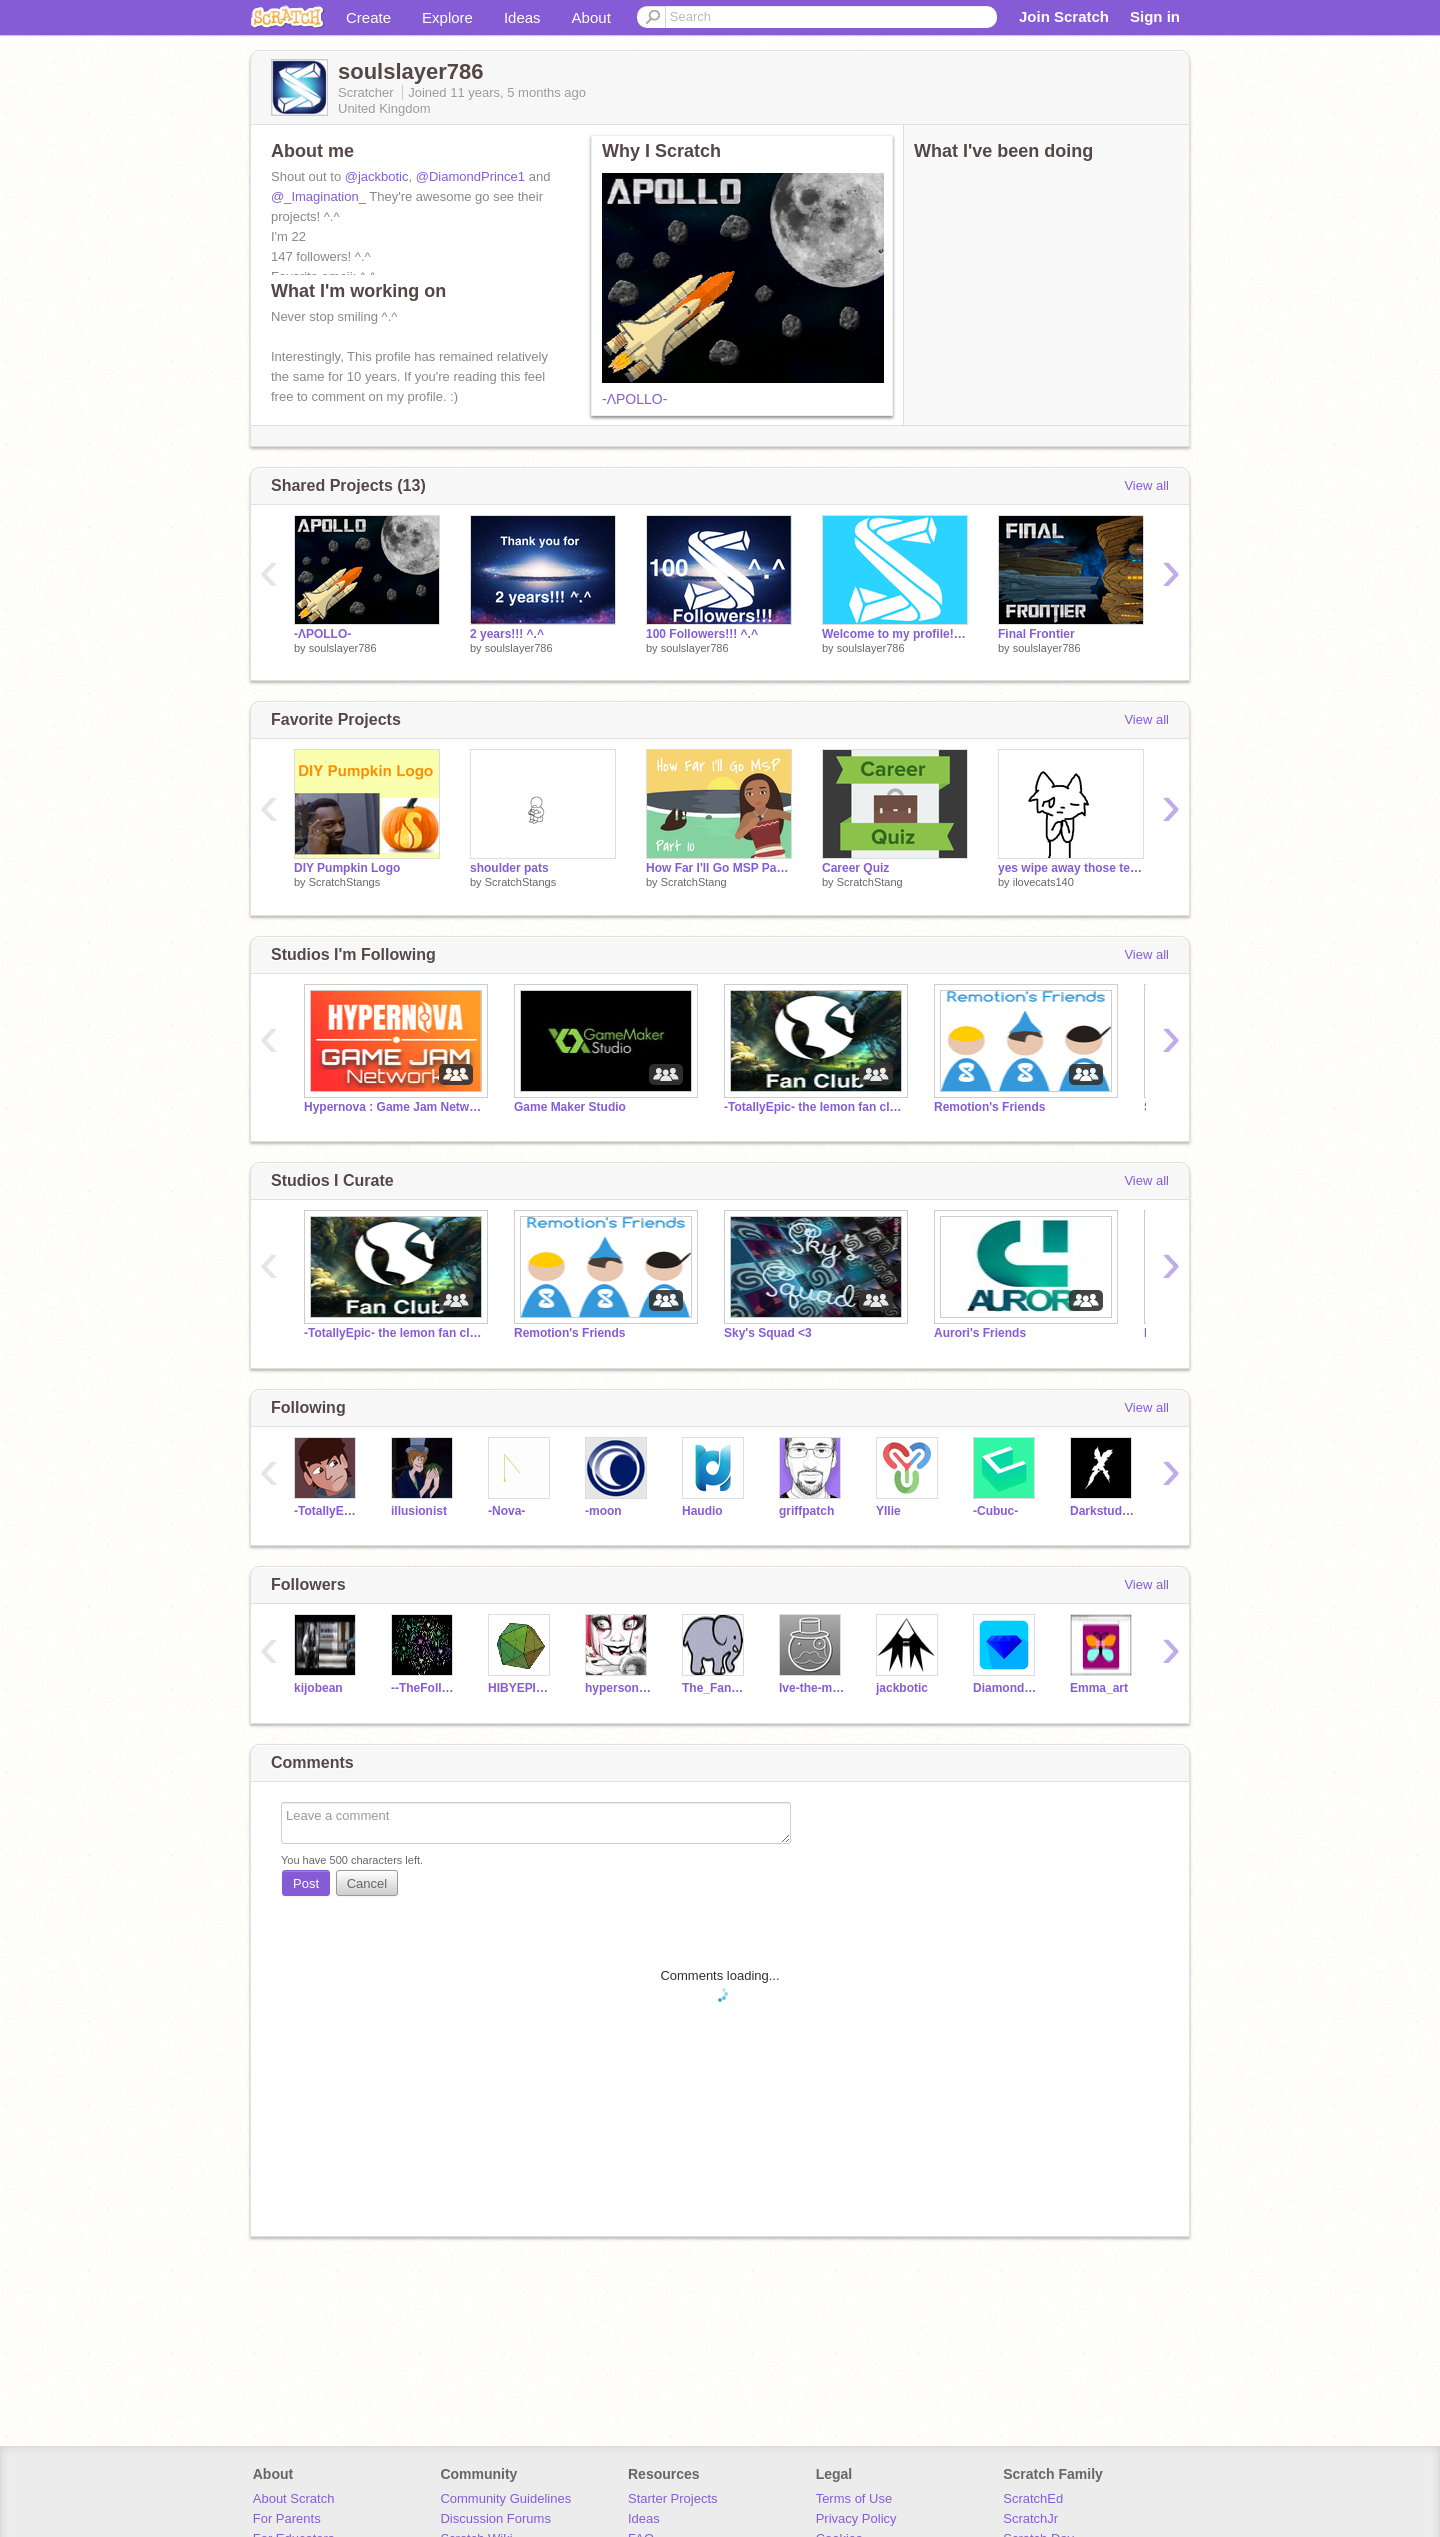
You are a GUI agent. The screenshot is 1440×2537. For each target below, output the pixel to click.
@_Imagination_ (318, 196)
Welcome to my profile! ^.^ (895, 634)
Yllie (888, 1511)
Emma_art (1099, 1688)
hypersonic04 (618, 1688)
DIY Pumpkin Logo (347, 868)
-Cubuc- (995, 1511)
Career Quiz (855, 868)
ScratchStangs (345, 882)
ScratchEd (1033, 2498)
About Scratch (294, 2498)
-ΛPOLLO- (634, 399)
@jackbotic (377, 176)
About (591, 17)
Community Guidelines (505, 2498)
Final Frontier (1036, 634)
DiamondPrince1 (1006, 1688)
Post (306, 1883)
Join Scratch (1064, 16)
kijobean (318, 1688)
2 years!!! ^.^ (507, 634)
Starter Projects (673, 2498)
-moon (603, 1511)
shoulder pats (509, 868)
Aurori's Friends (980, 1333)
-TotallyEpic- (327, 1511)
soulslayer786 (343, 648)
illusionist (419, 1511)
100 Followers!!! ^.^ (702, 634)
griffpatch (806, 1511)
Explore (447, 17)
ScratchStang (694, 882)
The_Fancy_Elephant (715, 1688)
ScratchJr (1030, 2518)
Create (368, 17)
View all (1146, 485)
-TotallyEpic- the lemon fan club (814, 1107)
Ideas (522, 17)
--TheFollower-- (424, 1688)
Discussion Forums (495, 2518)
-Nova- (506, 1511)
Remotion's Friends (989, 1107)
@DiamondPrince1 (470, 176)
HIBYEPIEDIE (521, 1688)
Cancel (367, 1883)
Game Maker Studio (570, 1107)
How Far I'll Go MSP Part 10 (719, 868)
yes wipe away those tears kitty (1071, 868)
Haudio (702, 1511)
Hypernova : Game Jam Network (394, 1107)
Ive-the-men (812, 1688)
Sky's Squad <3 (768, 1333)
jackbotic (902, 1688)
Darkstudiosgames (1103, 1511)
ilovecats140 (1043, 882)
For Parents (287, 2518)
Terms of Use (854, 2498)
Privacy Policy (856, 2518)
